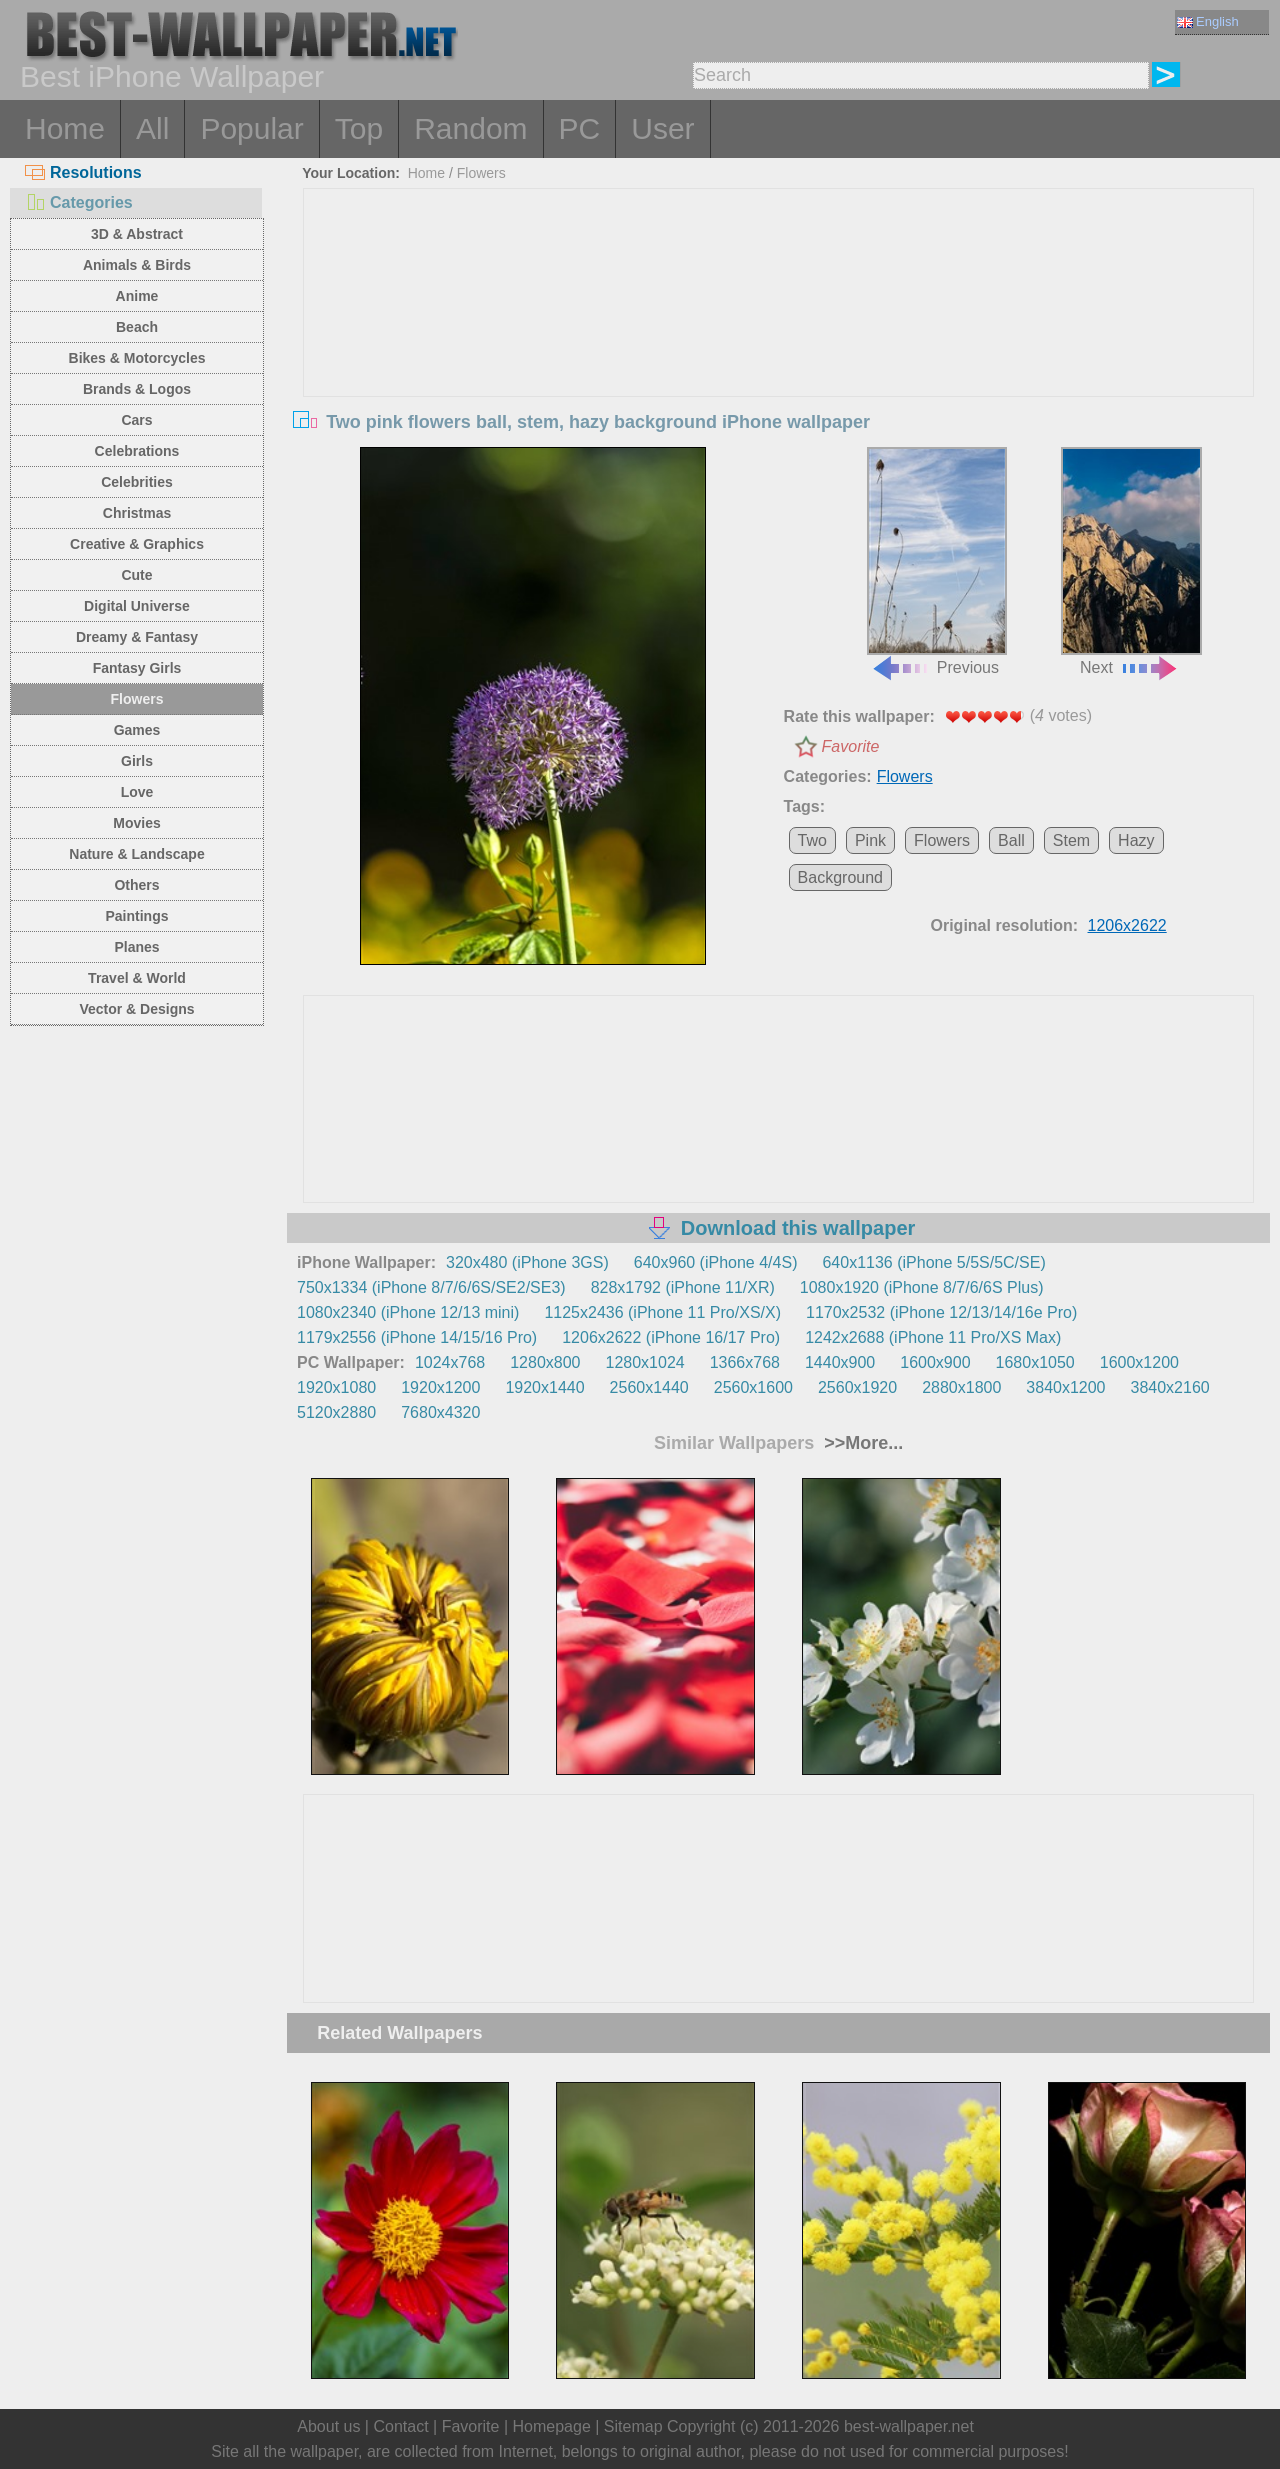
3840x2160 (1170, 1387)
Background (840, 877)
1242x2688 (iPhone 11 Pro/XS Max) (933, 1337)
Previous (937, 562)
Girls (137, 761)
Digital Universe (137, 606)
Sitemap (633, 2426)
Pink (870, 840)
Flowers (137, 699)
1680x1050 (1035, 1362)
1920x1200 (440, 1387)
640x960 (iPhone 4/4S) (716, 1262)
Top (359, 128)
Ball (1011, 840)
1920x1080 (336, 1387)
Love (137, 792)
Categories (79, 202)
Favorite (851, 746)
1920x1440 (544, 1387)
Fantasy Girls (137, 668)
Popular (251, 128)
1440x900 (840, 1362)
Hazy (1136, 840)
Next (1131, 562)
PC (580, 128)
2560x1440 (649, 1387)
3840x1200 (1065, 1387)
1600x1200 (1139, 1362)
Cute (136, 575)
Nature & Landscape (136, 854)
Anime (137, 296)
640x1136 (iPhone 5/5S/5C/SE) (933, 1262)
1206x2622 (1127, 925)
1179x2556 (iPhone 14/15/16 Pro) (417, 1337)
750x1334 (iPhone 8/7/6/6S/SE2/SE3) (431, 1287)
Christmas (137, 513)
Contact (400, 2426)
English (1208, 21)
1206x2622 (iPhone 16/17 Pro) (671, 1337)
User (662, 128)
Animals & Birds (137, 265)
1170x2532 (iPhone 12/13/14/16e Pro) (941, 1312)
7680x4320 (440, 1412)
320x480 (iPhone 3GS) (527, 1262)
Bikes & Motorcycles (137, 358)
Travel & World (137, 978)
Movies (136, 823)
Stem (1071, 840)
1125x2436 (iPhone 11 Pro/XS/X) (662, 1312)
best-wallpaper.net (909, 2426)
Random (470, 128)
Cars (136, 420)
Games (137, 730)
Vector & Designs (136, 1009)
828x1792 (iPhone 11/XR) (683, 1287)
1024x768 (450, 1362)
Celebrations (137, 451)
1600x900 (935, 1362)
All (152, 128)
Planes (136, 947)
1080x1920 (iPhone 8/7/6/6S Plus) (922, 1287)
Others (136, 885)
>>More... (861, 1443)
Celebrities (137, 482)
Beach (137, 327)
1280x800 (545, 1362)
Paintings (136, 916)
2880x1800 (961, 1387)
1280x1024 (644, 1362)
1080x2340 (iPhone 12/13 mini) (408, 1312)
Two (812, 840)
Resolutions (83, 172)
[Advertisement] (779, 339)
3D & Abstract (137, 234)
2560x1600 (753, 1387)
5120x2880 (336, 1412)
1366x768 (745, 1362)
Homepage (552, 2426)
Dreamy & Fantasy (137, 637)
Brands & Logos (137, 389)
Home (65, 128)
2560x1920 (857, 1387)
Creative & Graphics (137, 544)
